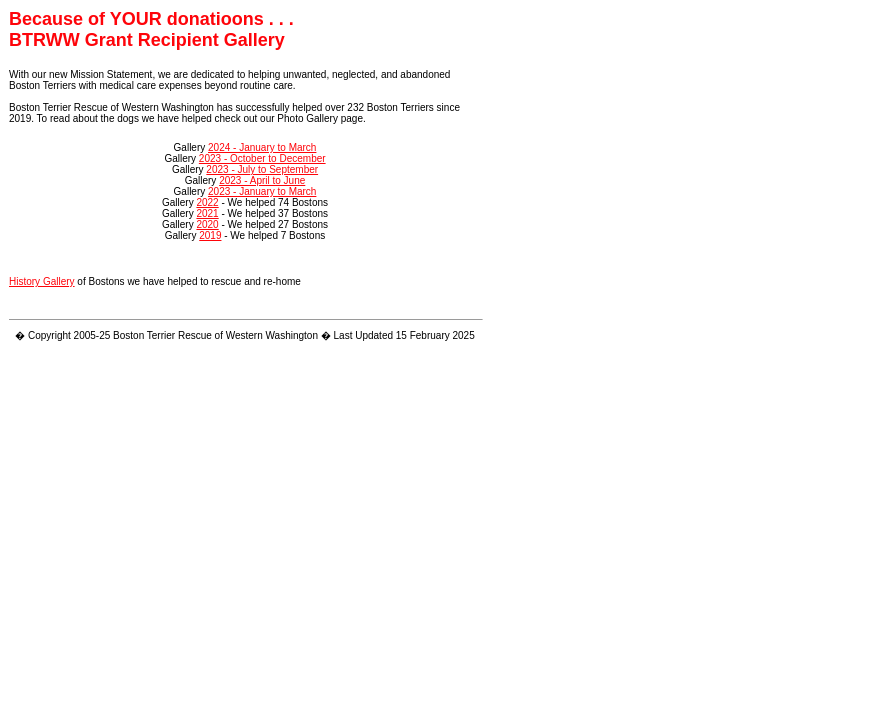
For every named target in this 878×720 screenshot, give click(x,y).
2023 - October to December (262, 158)
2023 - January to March (262, 191)
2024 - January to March (262, 147)
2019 (210, 235)
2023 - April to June (262, 180)
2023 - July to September (262, 169)
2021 (207, 213)
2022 (207, 202)
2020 (207, 224)
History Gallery (42, 281)
